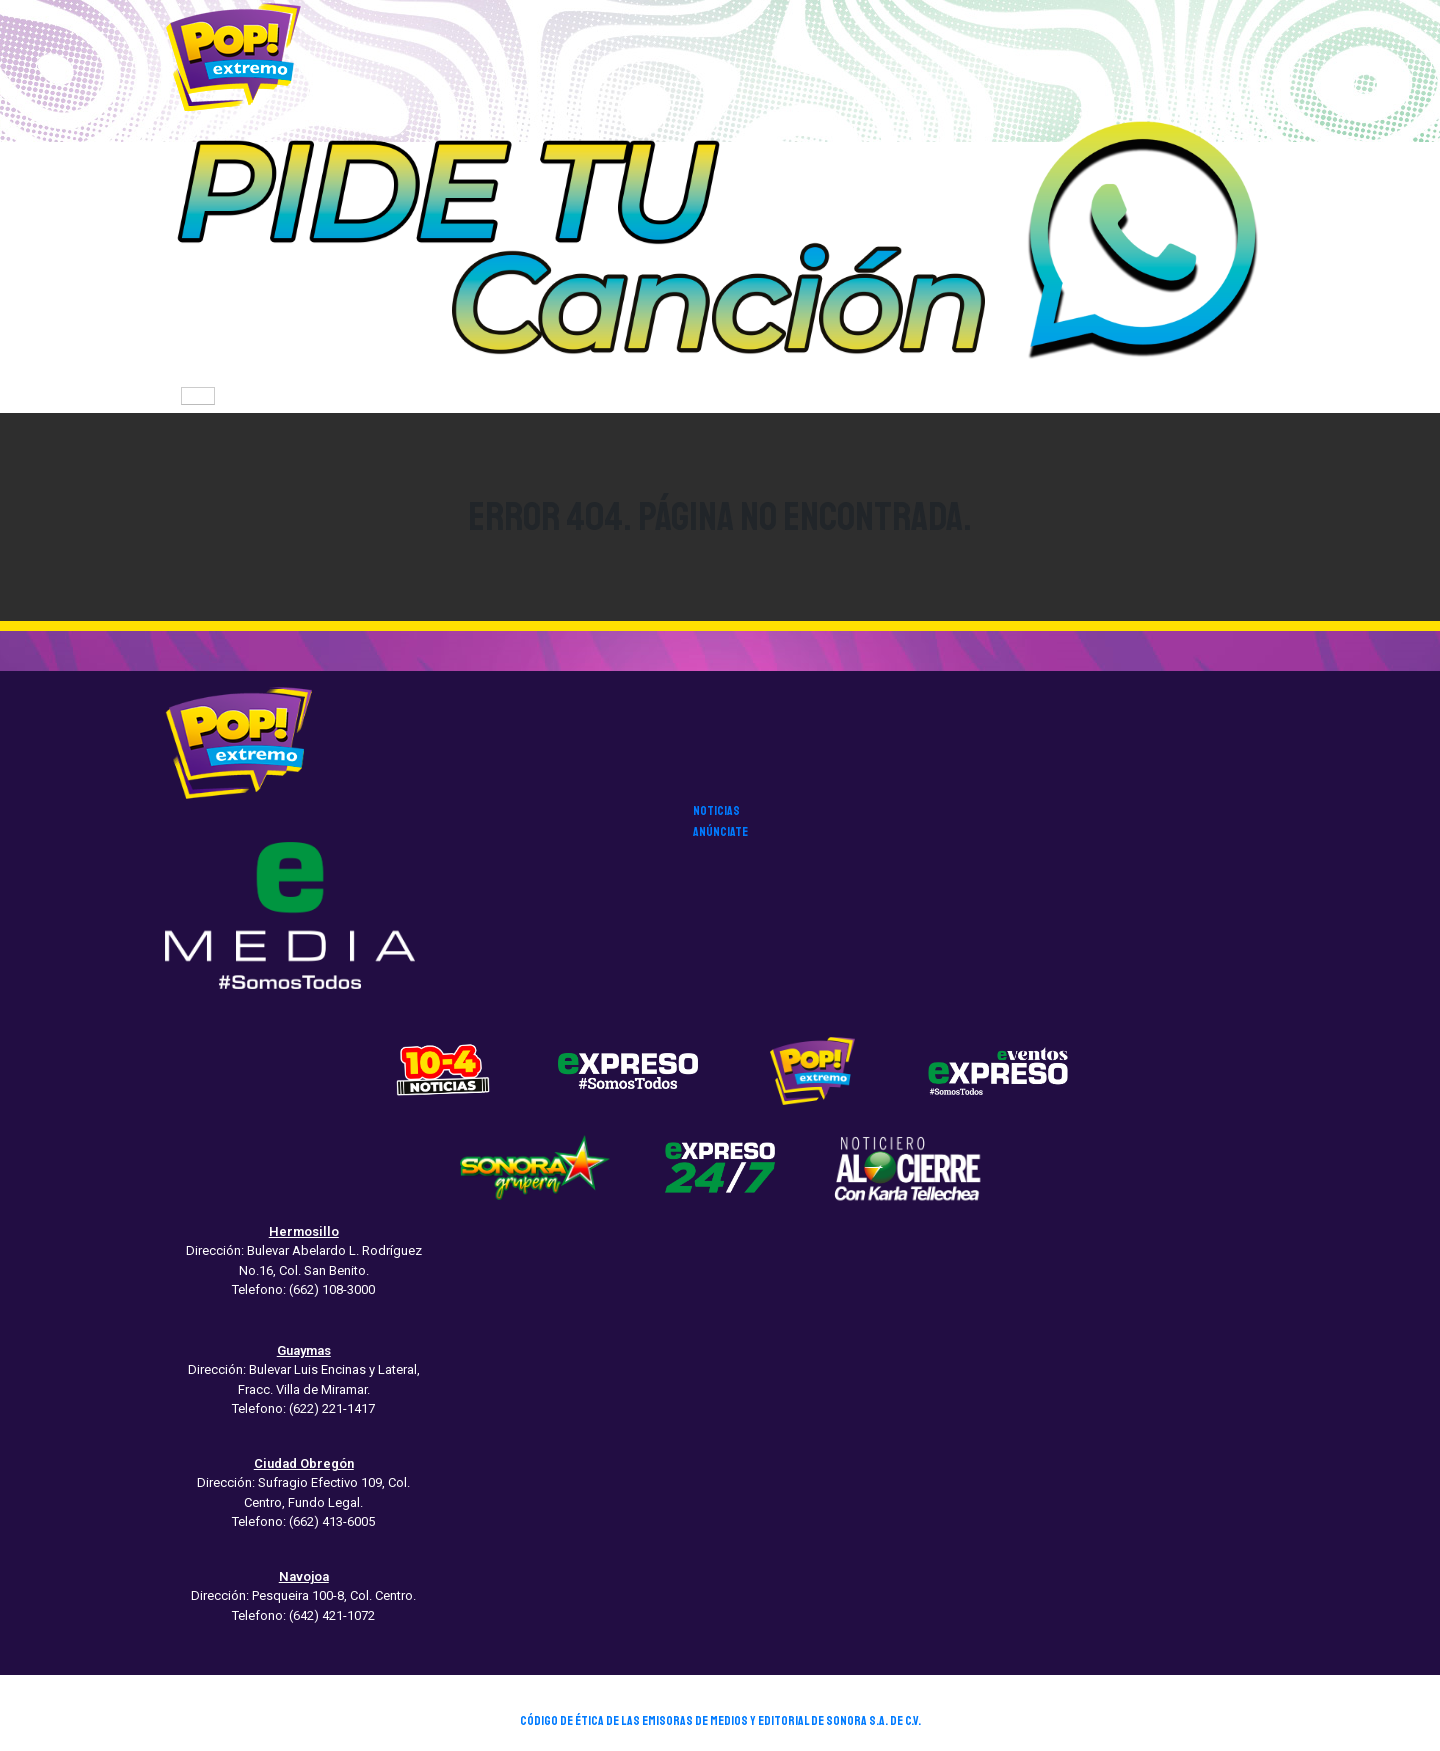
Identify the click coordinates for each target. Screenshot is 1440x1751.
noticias (716, 811)
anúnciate (720, 832)
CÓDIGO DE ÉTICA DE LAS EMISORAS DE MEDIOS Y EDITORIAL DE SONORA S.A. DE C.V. (720, 1721)
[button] (720, 246)
